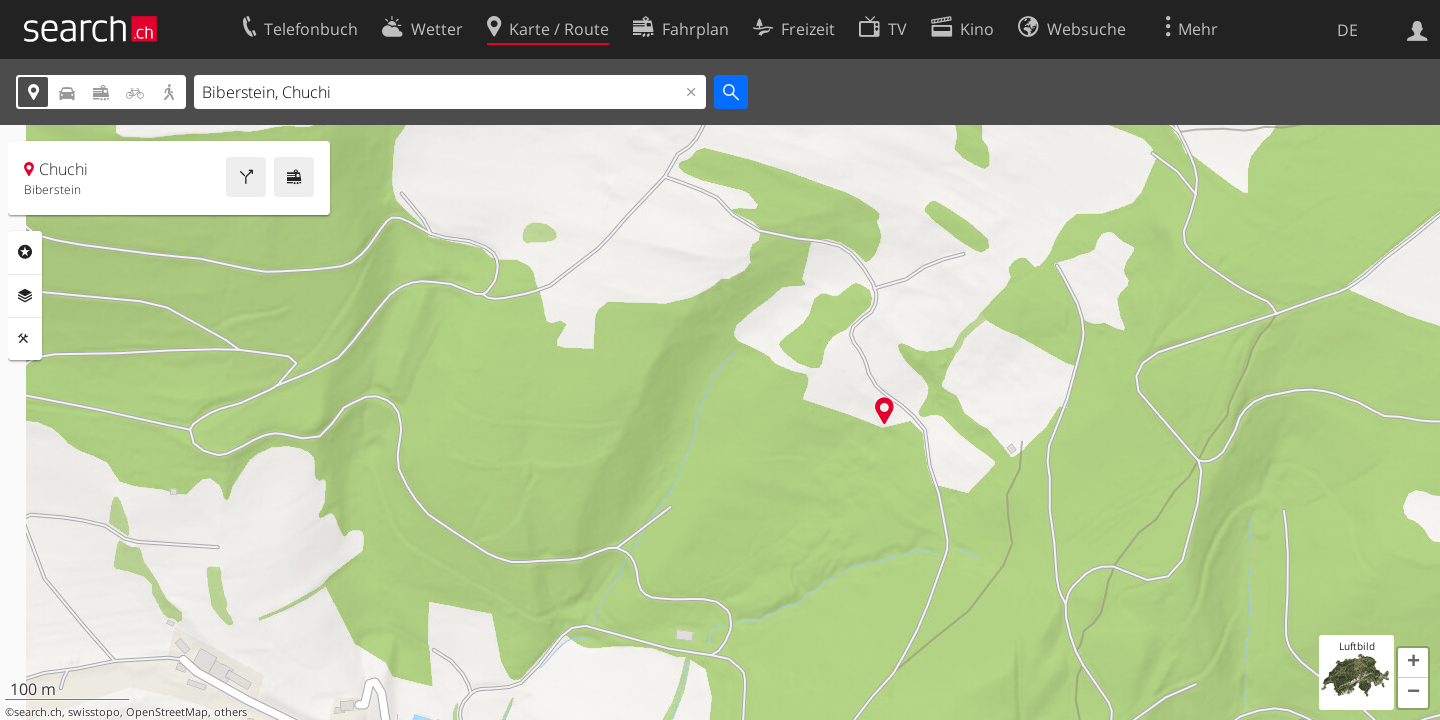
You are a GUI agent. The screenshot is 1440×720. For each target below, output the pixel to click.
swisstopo (94, 712)
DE (1347, 30)
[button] (1413, 663)
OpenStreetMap (167, 712)
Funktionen (25, 339)
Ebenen (25, 296)
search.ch (38, 712)
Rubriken (25, 252)
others (230, 712)
